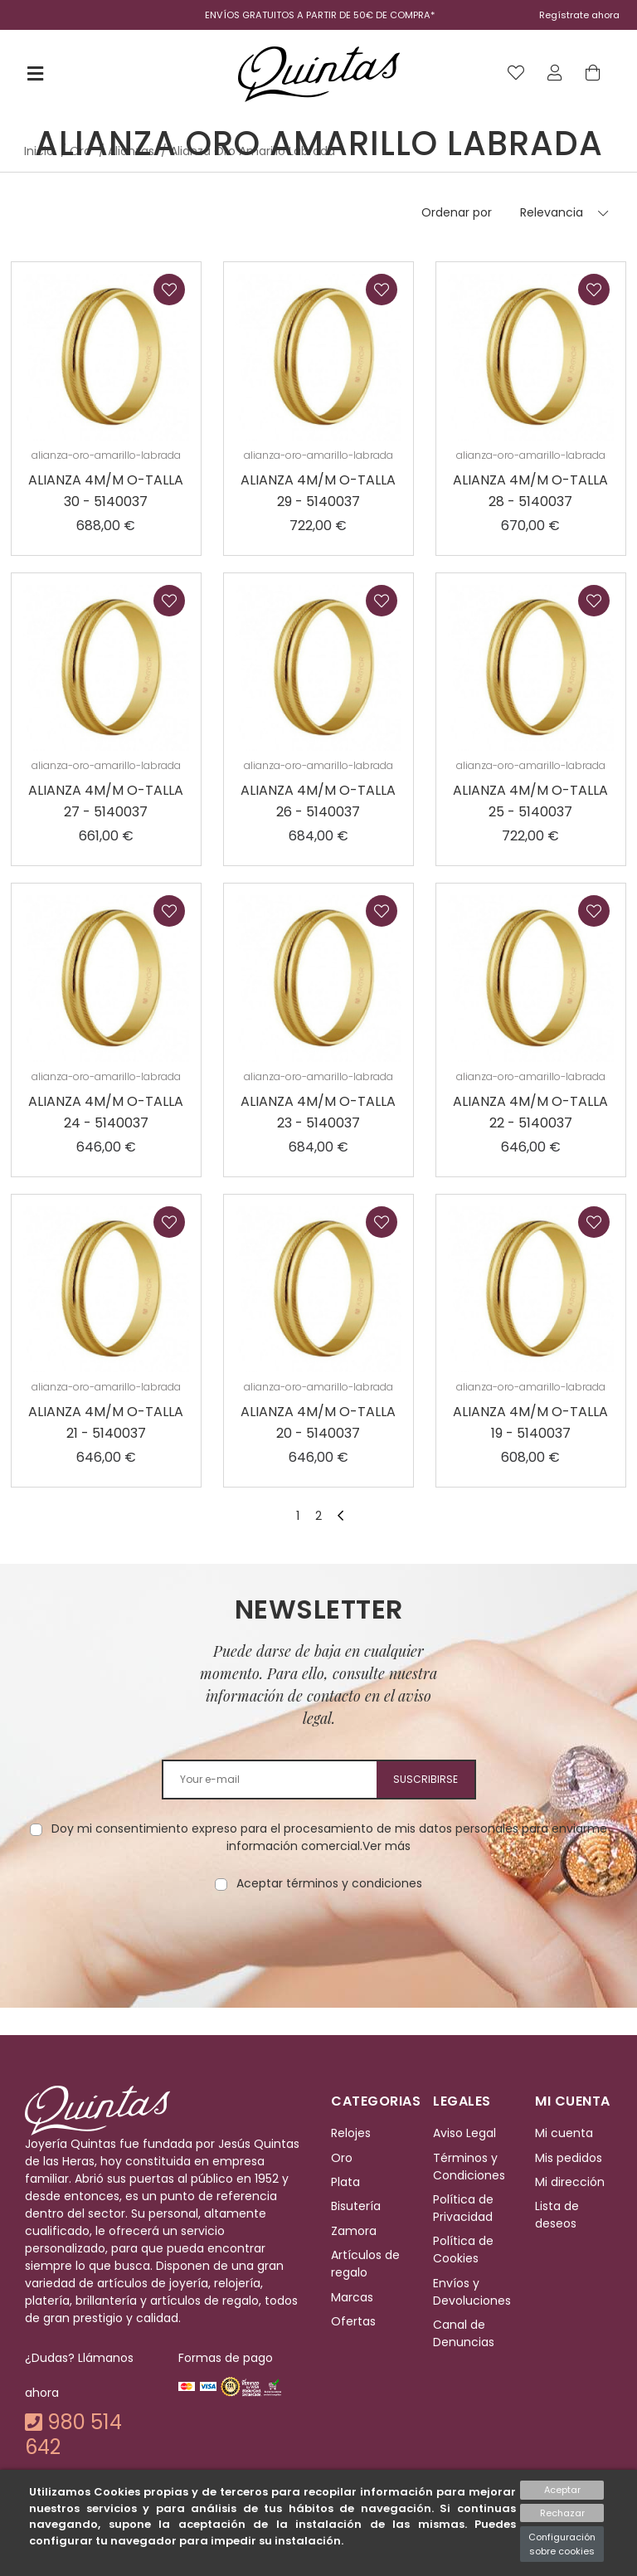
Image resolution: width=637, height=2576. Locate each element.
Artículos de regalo (365, 2264)
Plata (345, 2182)
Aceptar (562, 2489)
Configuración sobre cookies (562, 2544)
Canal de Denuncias (463, 2333)
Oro (342, 2158)
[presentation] (318, 1944)
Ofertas (353, 2321)
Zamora (354, 2231)
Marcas (352, 2297)
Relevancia (551, 212)
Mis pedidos (568, 2158)
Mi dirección (570, 2182)
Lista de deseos (557, 2216)
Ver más (386, 1846)
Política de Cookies (463, 2250)
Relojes (351, 2134)
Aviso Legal (464, 2134)
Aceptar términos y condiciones (329, 1883)
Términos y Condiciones (469, 2167)
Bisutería (356, 2207)
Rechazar (562, 2513)
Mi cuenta (564, 2134)
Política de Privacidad (463, 2208)
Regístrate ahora (579, 15)
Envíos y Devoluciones (472, 2292)
